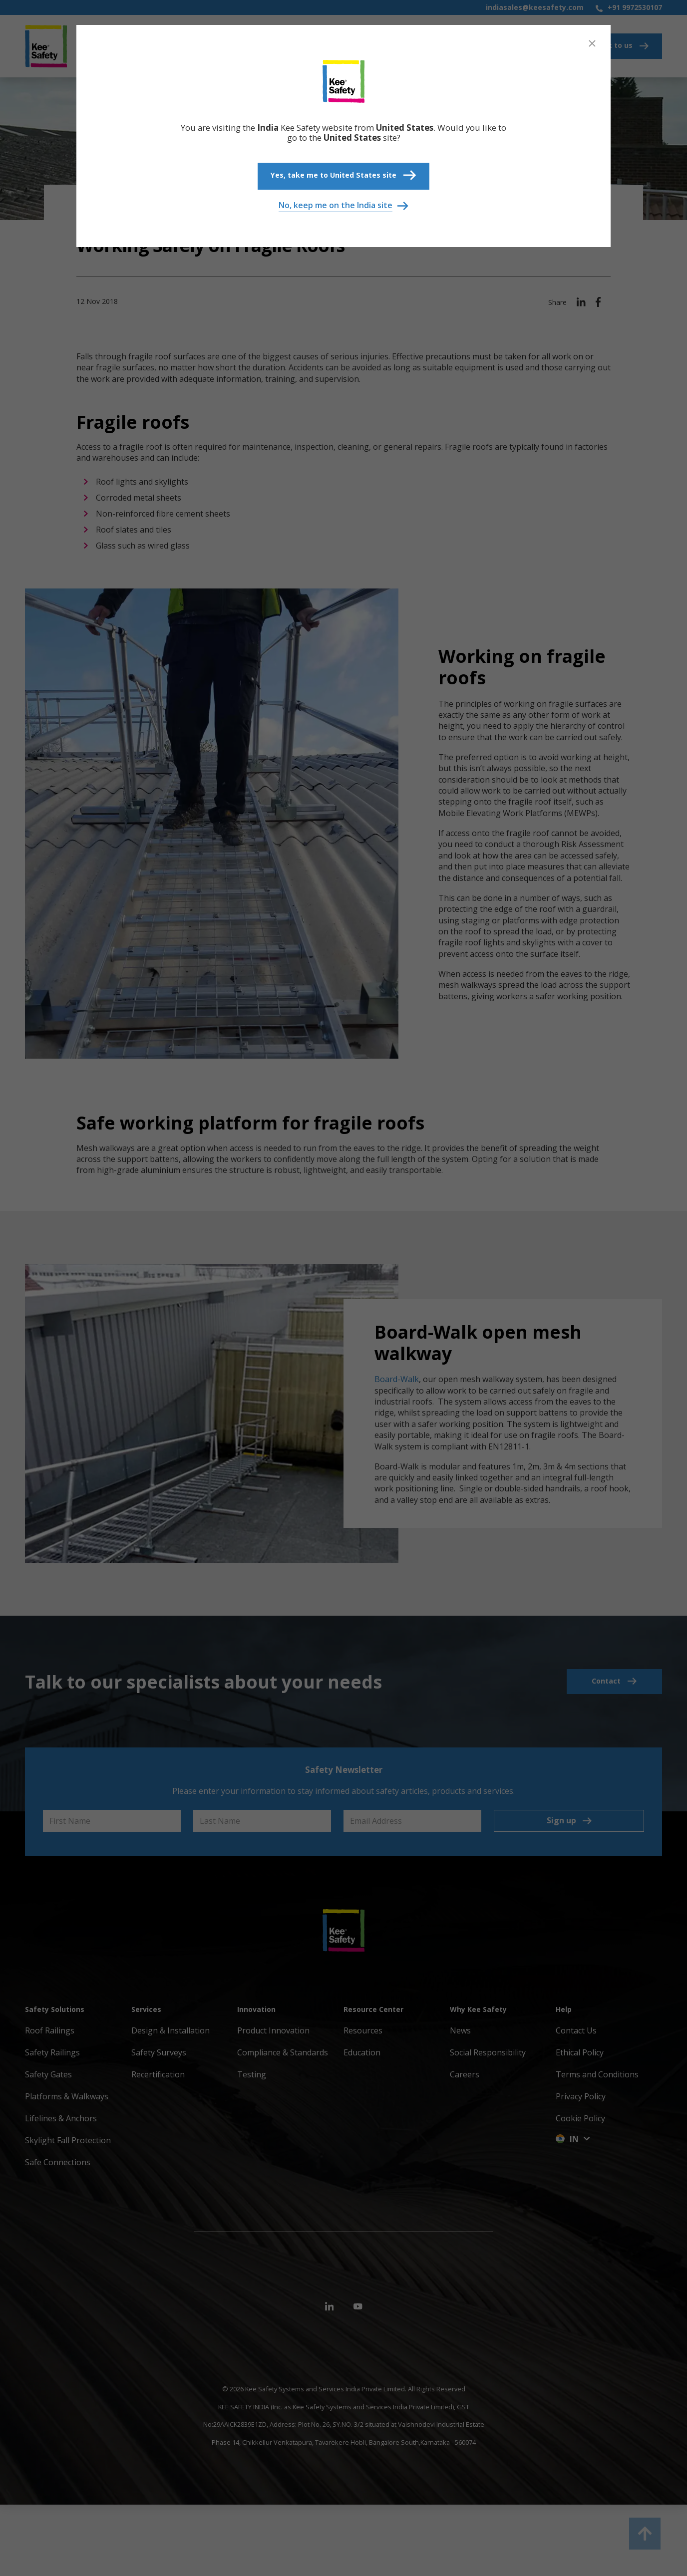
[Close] (592, 43)
